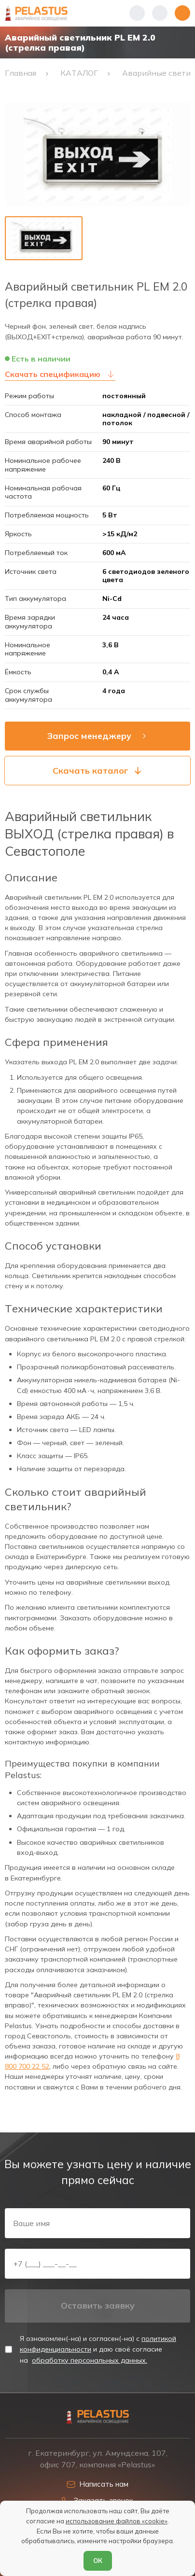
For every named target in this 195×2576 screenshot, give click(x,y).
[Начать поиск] (159, 13)
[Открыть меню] (182, 13)
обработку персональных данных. (89, 2360)
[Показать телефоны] (137, 13)
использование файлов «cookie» (116, 2521)
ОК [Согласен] (97, 2560)
